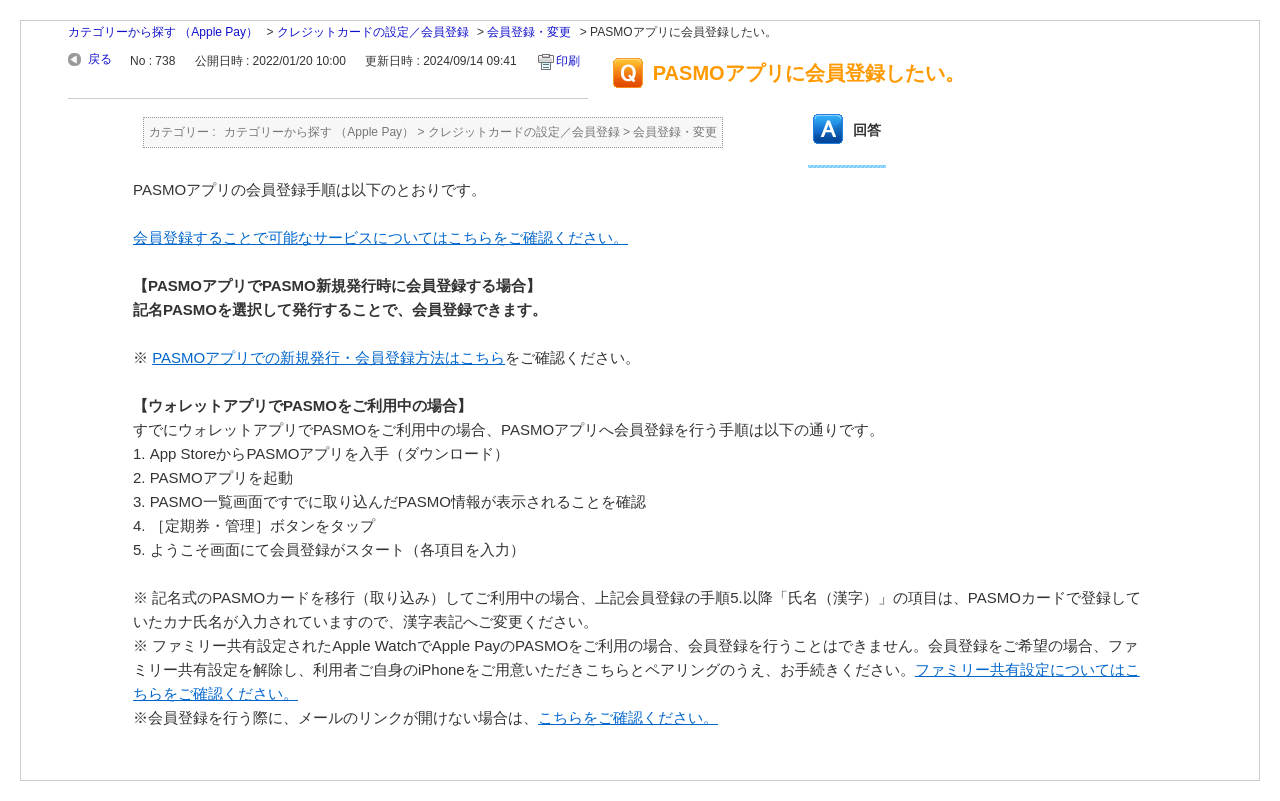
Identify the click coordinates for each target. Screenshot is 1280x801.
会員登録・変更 (529, 32)
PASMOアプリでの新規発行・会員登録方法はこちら (328, 357)
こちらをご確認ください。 (628, 717)
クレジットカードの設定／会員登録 (373, 32)
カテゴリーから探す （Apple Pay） (163, 32)
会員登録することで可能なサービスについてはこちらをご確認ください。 (380, 237)
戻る (100, 59)
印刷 (568, 61)
